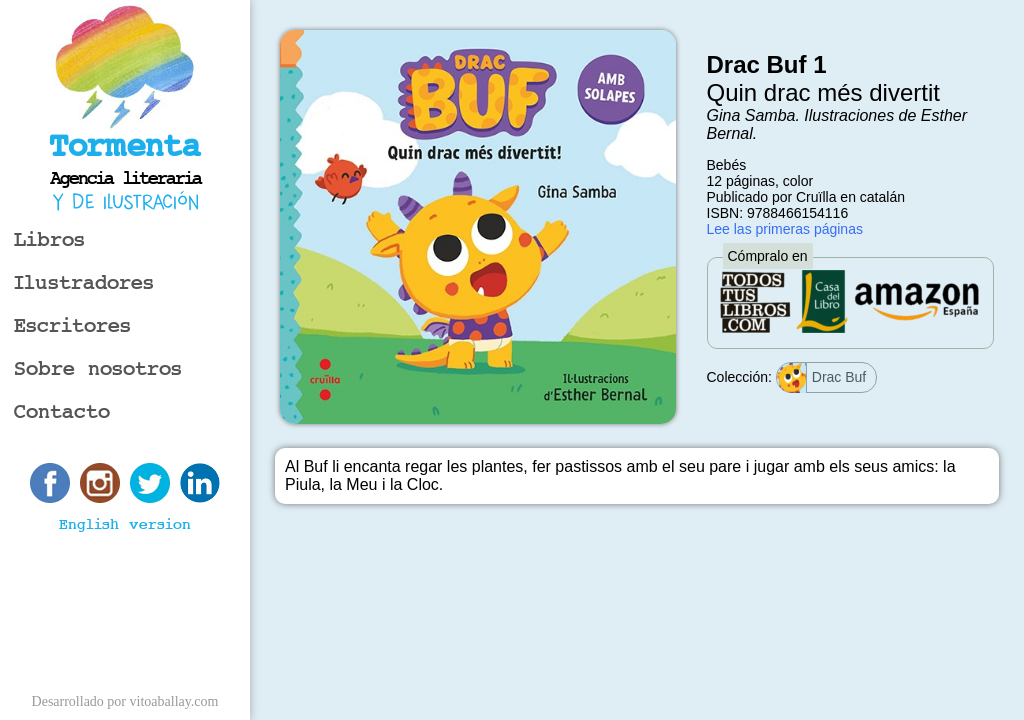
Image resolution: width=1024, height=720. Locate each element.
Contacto (62, 412)
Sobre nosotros (98, 369)
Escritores (72, 326)
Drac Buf (821, 378)
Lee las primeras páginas (785, 229)
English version (125, 525)
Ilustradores (84, 283)
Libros (49, 240)
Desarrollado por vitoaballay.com (125, 701)
